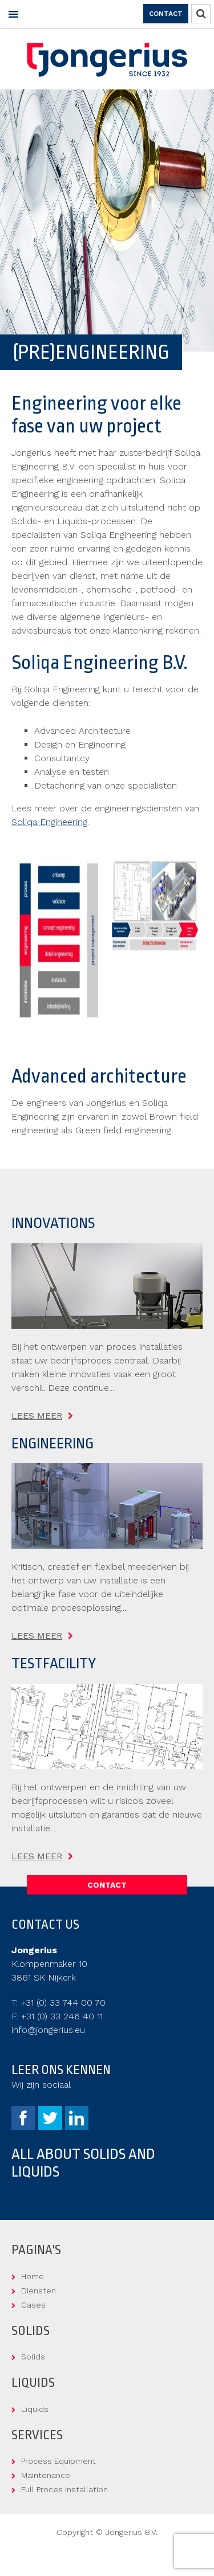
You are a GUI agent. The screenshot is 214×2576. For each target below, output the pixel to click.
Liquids (35, 2409)
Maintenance (45, 2475)
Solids (33, 2356)
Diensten (38, 2290)
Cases (33, 2304)
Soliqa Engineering (49, 822)
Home (32, 2276)
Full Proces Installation (64, 2489)
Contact (166, 14)
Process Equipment (58, 2460)
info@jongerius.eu (48, 2029)
